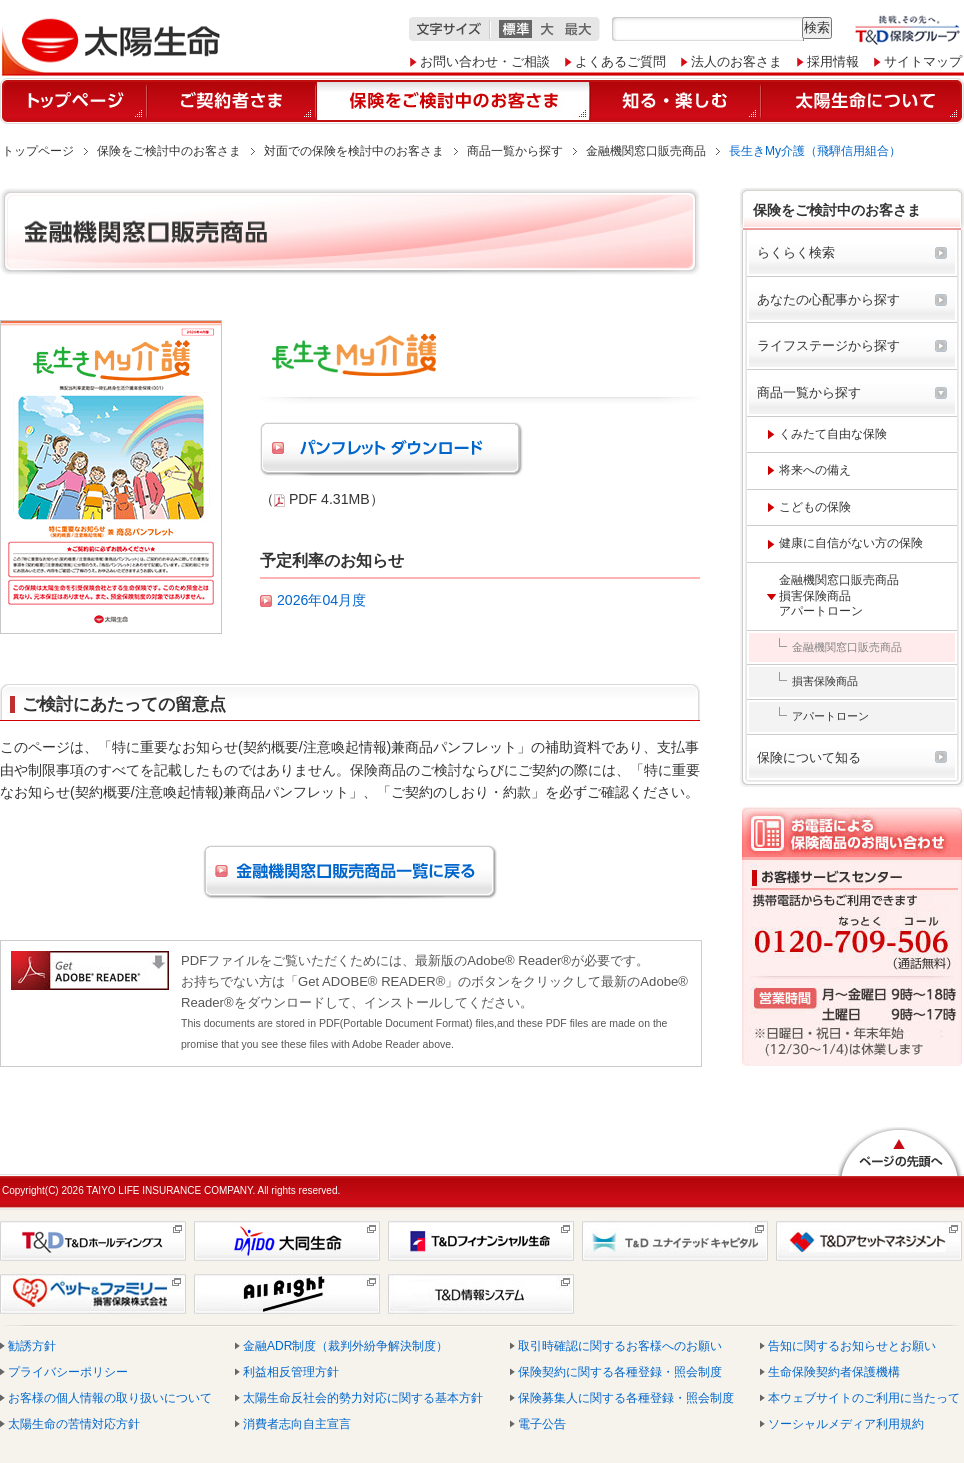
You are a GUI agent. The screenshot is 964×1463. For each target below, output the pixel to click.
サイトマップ (923, 61)
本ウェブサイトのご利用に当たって (864, 1398)
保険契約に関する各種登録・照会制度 (620, 1372)
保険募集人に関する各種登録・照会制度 (626, 1398)
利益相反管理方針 (291, 1372)
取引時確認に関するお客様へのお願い (620, 1346)
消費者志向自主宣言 (297, 1424)
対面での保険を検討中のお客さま (354, 151)
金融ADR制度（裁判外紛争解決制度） (345, 1346)
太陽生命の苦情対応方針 (74, 1424)
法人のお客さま (736, 61)
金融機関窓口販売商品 (646, 151)
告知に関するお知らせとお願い (852, 1346)
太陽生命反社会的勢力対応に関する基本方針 (363, 1398)
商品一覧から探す (515, 151)
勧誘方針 (32, 1346)
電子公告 (542, 1424)
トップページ (38, 151)
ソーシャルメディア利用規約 (846, 1424)
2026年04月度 (321, 600)
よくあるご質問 (620, 61)
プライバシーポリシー (68, 1372)
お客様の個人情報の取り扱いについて (110, 1398)
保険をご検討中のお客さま (169, 151)
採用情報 (833, 61)
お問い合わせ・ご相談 (485, 61)
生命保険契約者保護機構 (834, 1372)
